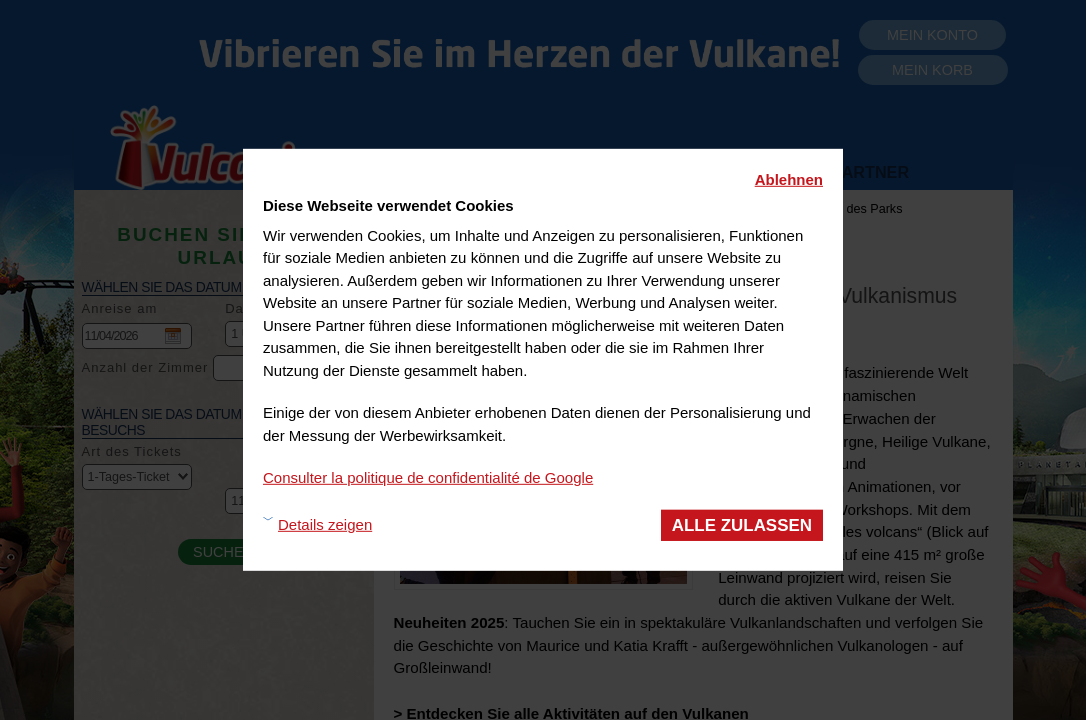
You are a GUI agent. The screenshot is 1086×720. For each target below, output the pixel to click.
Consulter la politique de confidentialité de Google (428, 477)
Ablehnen (789, 179)
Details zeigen (325, 524)
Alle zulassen (742, 524)
